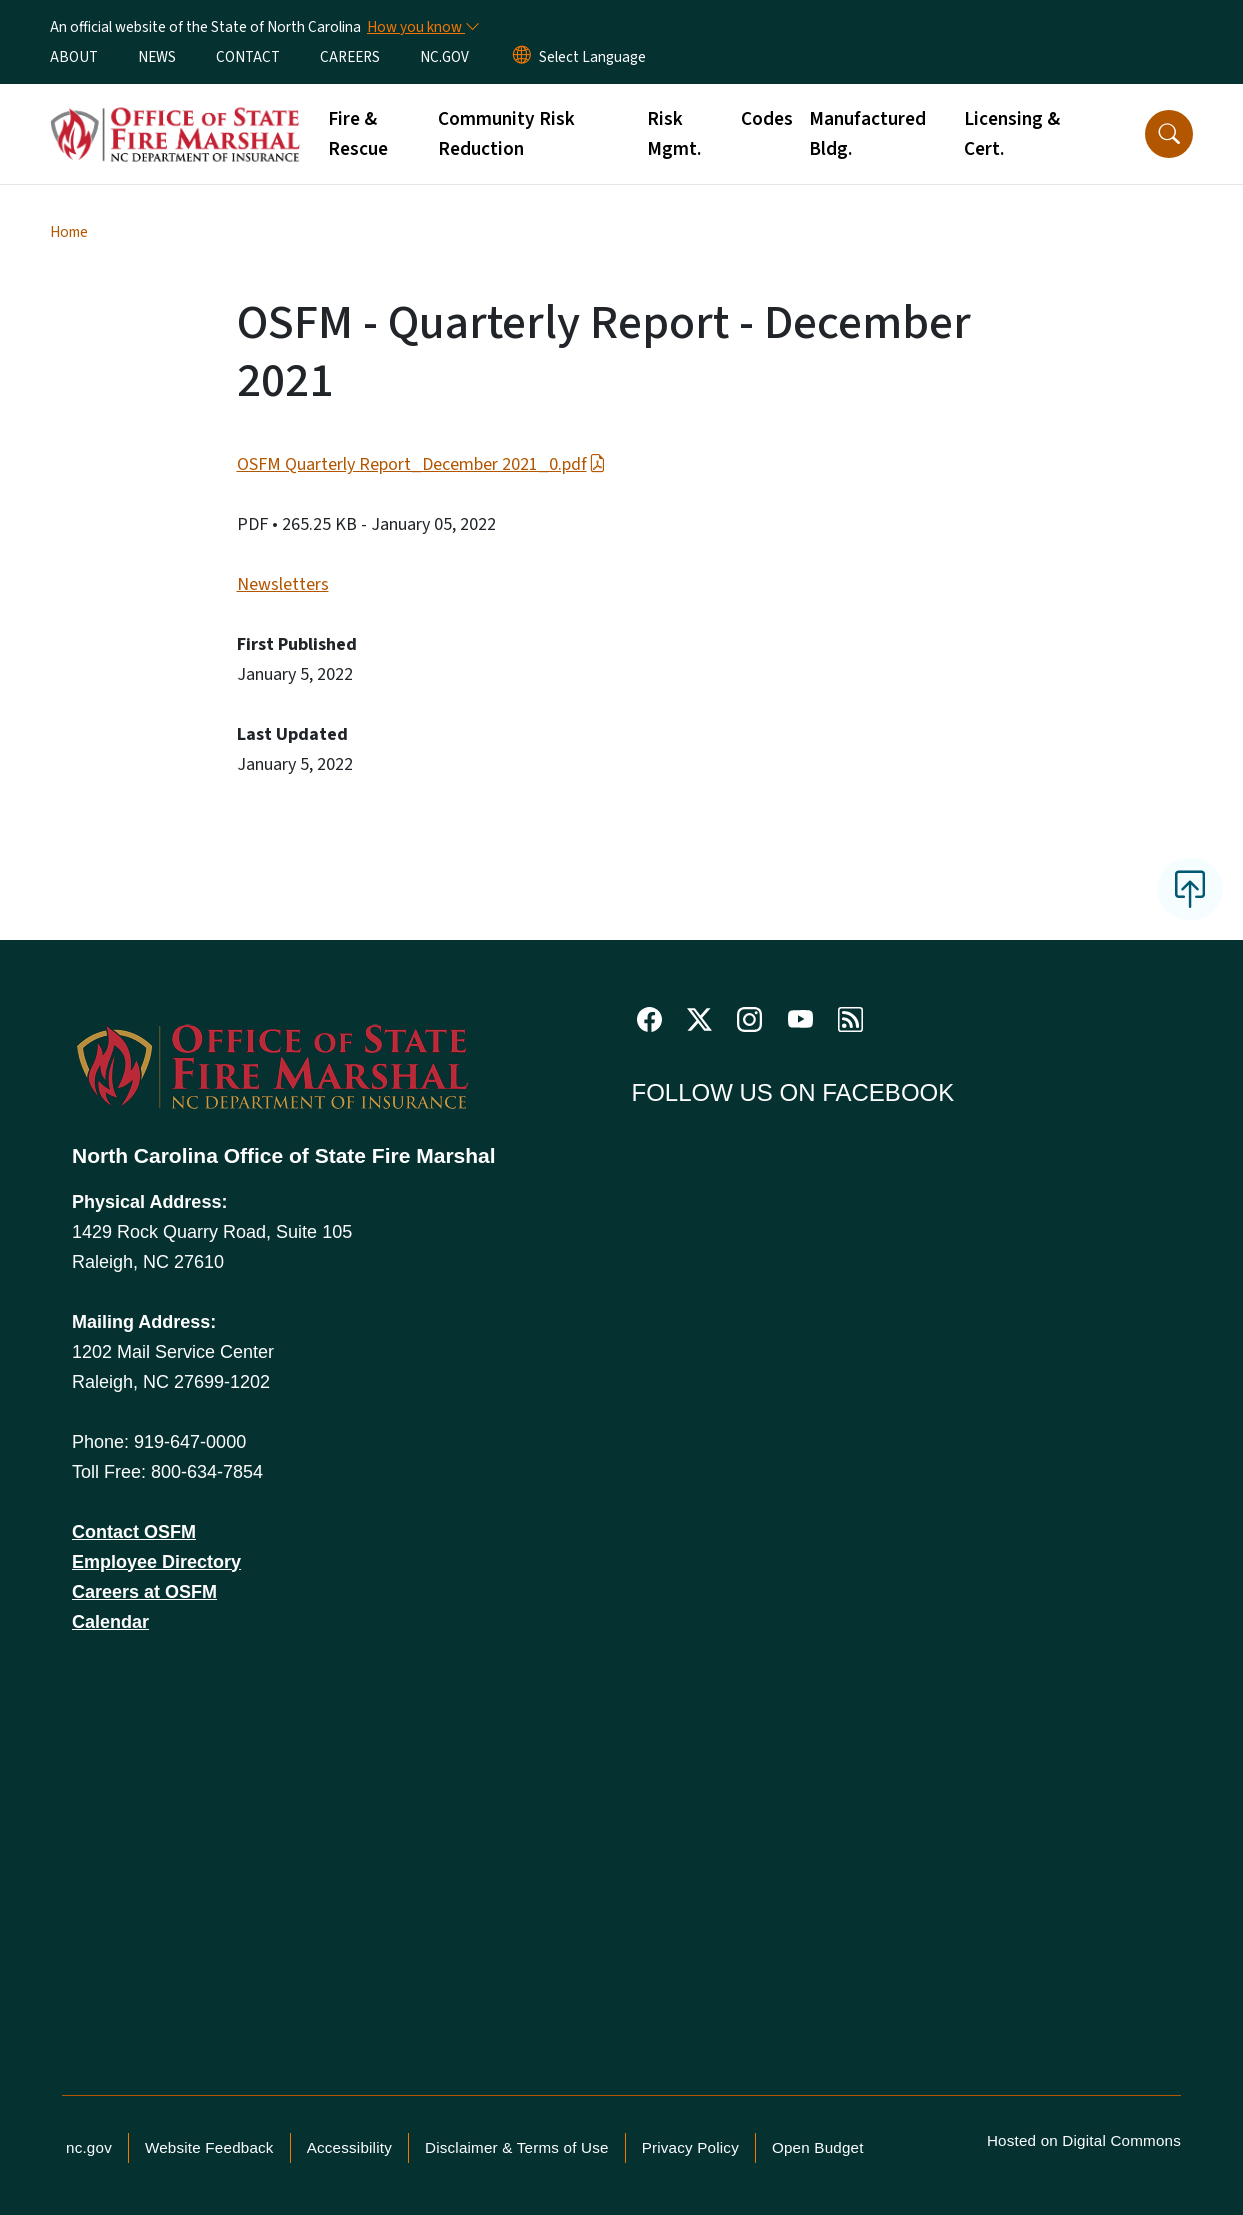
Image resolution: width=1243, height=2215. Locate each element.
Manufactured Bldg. (867, 134)
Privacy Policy (690, 2147)
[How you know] (422, 27)
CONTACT (248, 57)
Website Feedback (209, 2147)
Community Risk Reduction (506, 134)
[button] (1169, 134)
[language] (592, 57)
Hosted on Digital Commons (1084, 2140)
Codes (767, 119)
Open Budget (818, 2147)
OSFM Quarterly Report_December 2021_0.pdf (421, 464)
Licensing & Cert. (1012, 134)
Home (69, 232)
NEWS (157, 57)
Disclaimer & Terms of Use (517, 2147)
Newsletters (283, 584)
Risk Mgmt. (674, 134)
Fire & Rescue (358, 134)
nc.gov (89, 2147)
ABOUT (74, 57)
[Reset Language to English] (522, 57)
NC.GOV (444, 57)
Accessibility (349, 2147)
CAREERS (350, 57)
